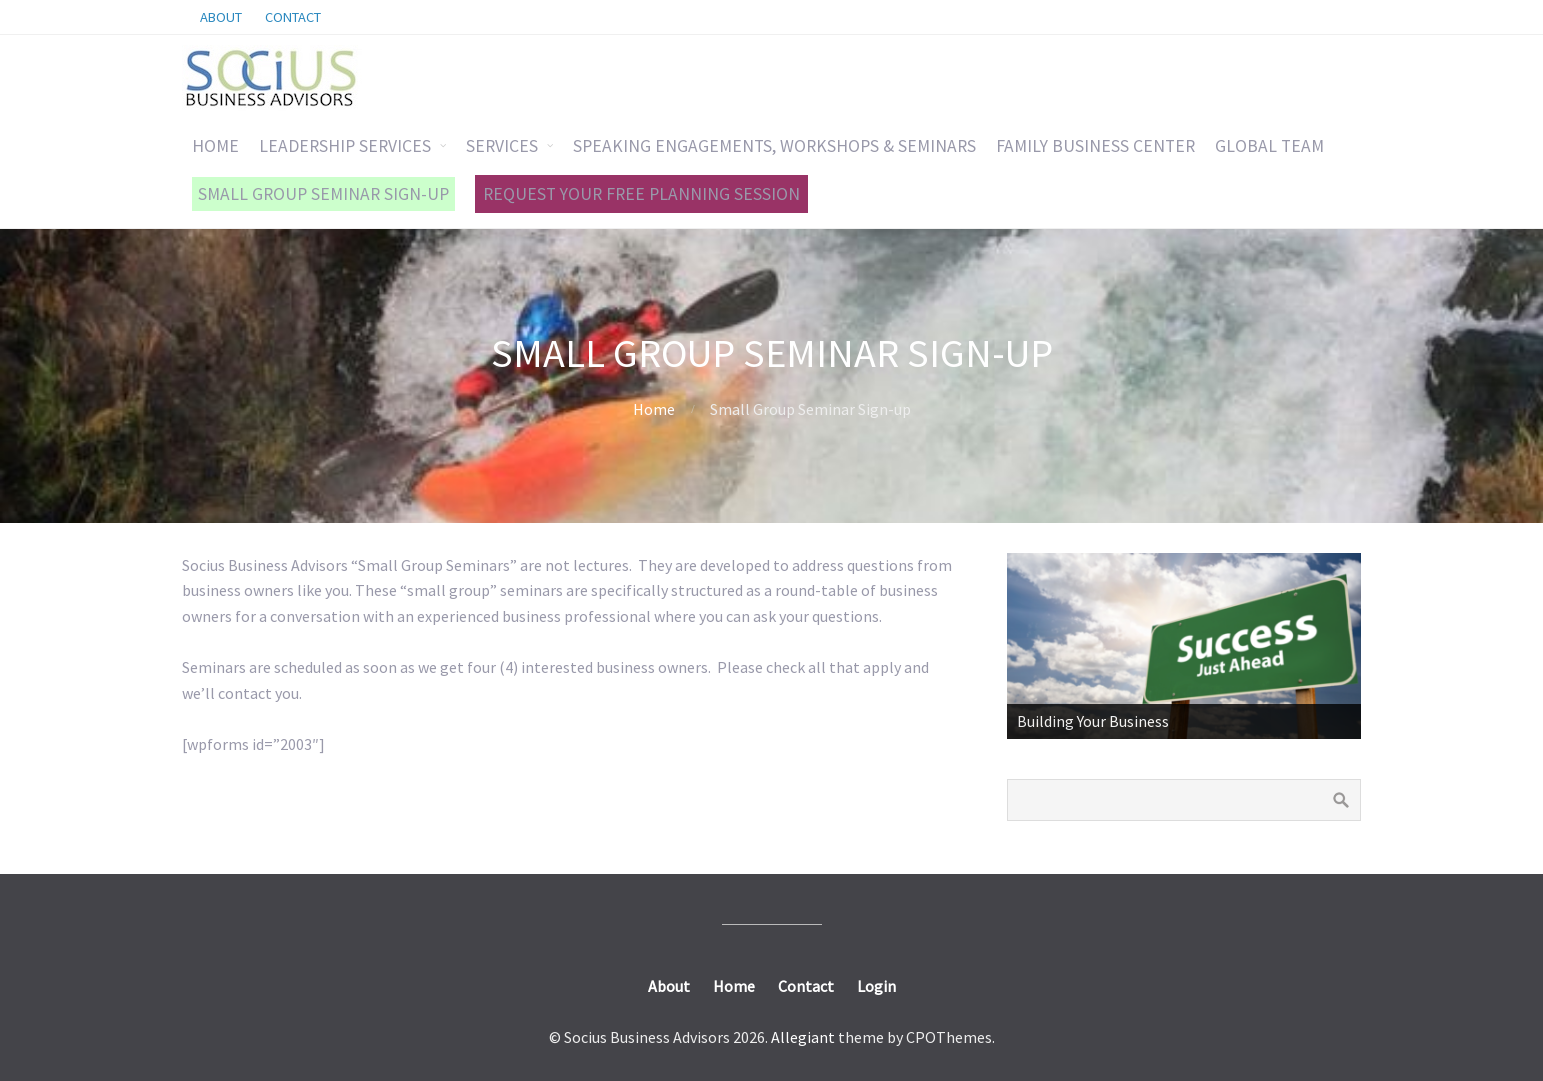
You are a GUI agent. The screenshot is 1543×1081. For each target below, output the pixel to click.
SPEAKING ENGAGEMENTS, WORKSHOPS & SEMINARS (774, 146)
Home (654, 409)
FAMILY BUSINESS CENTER (1095, 146)
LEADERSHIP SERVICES (345, 146)
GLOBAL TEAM (1269, 146)
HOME (215, 146)
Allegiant (803, 1037)
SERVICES (502, 146)
